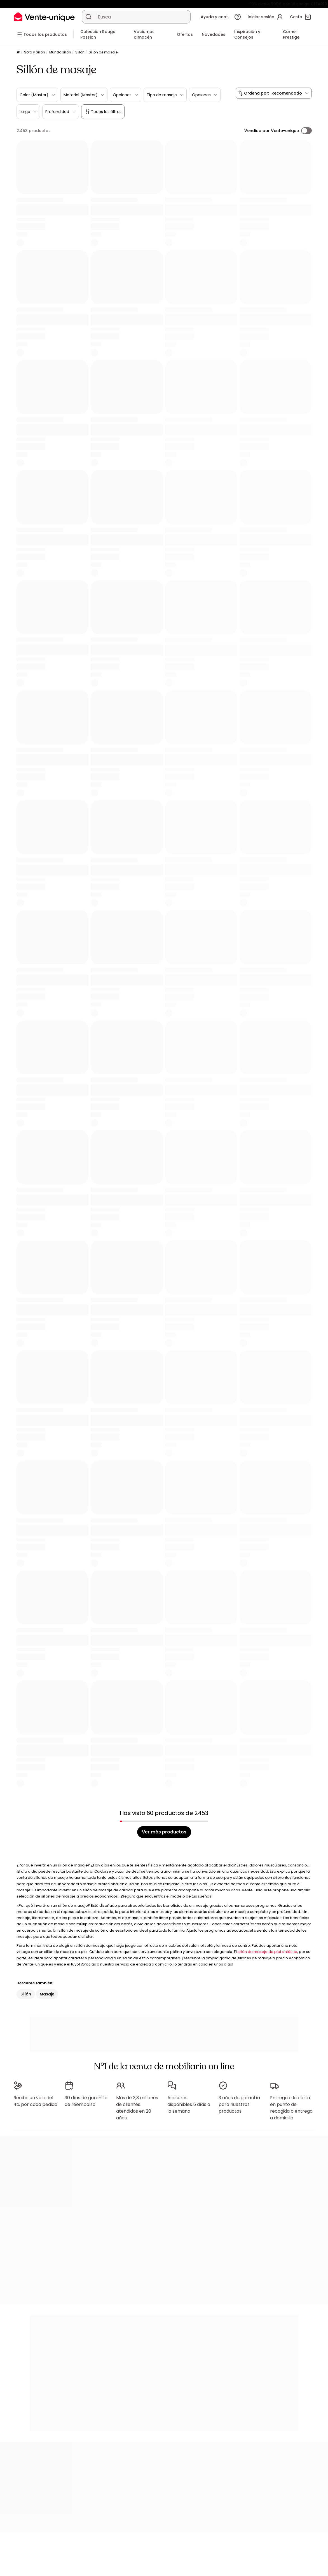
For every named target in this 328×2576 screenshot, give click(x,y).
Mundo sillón (60, 52)
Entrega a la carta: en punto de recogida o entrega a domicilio (291, 2107)
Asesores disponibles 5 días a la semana (188, 2104)
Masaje (47, 1994)
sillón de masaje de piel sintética (267, 1951)
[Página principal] (18, 52)
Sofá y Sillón (34, 52)
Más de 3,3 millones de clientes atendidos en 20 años (137, 2107)
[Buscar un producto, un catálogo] (88, 17)
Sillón (80, 52)
